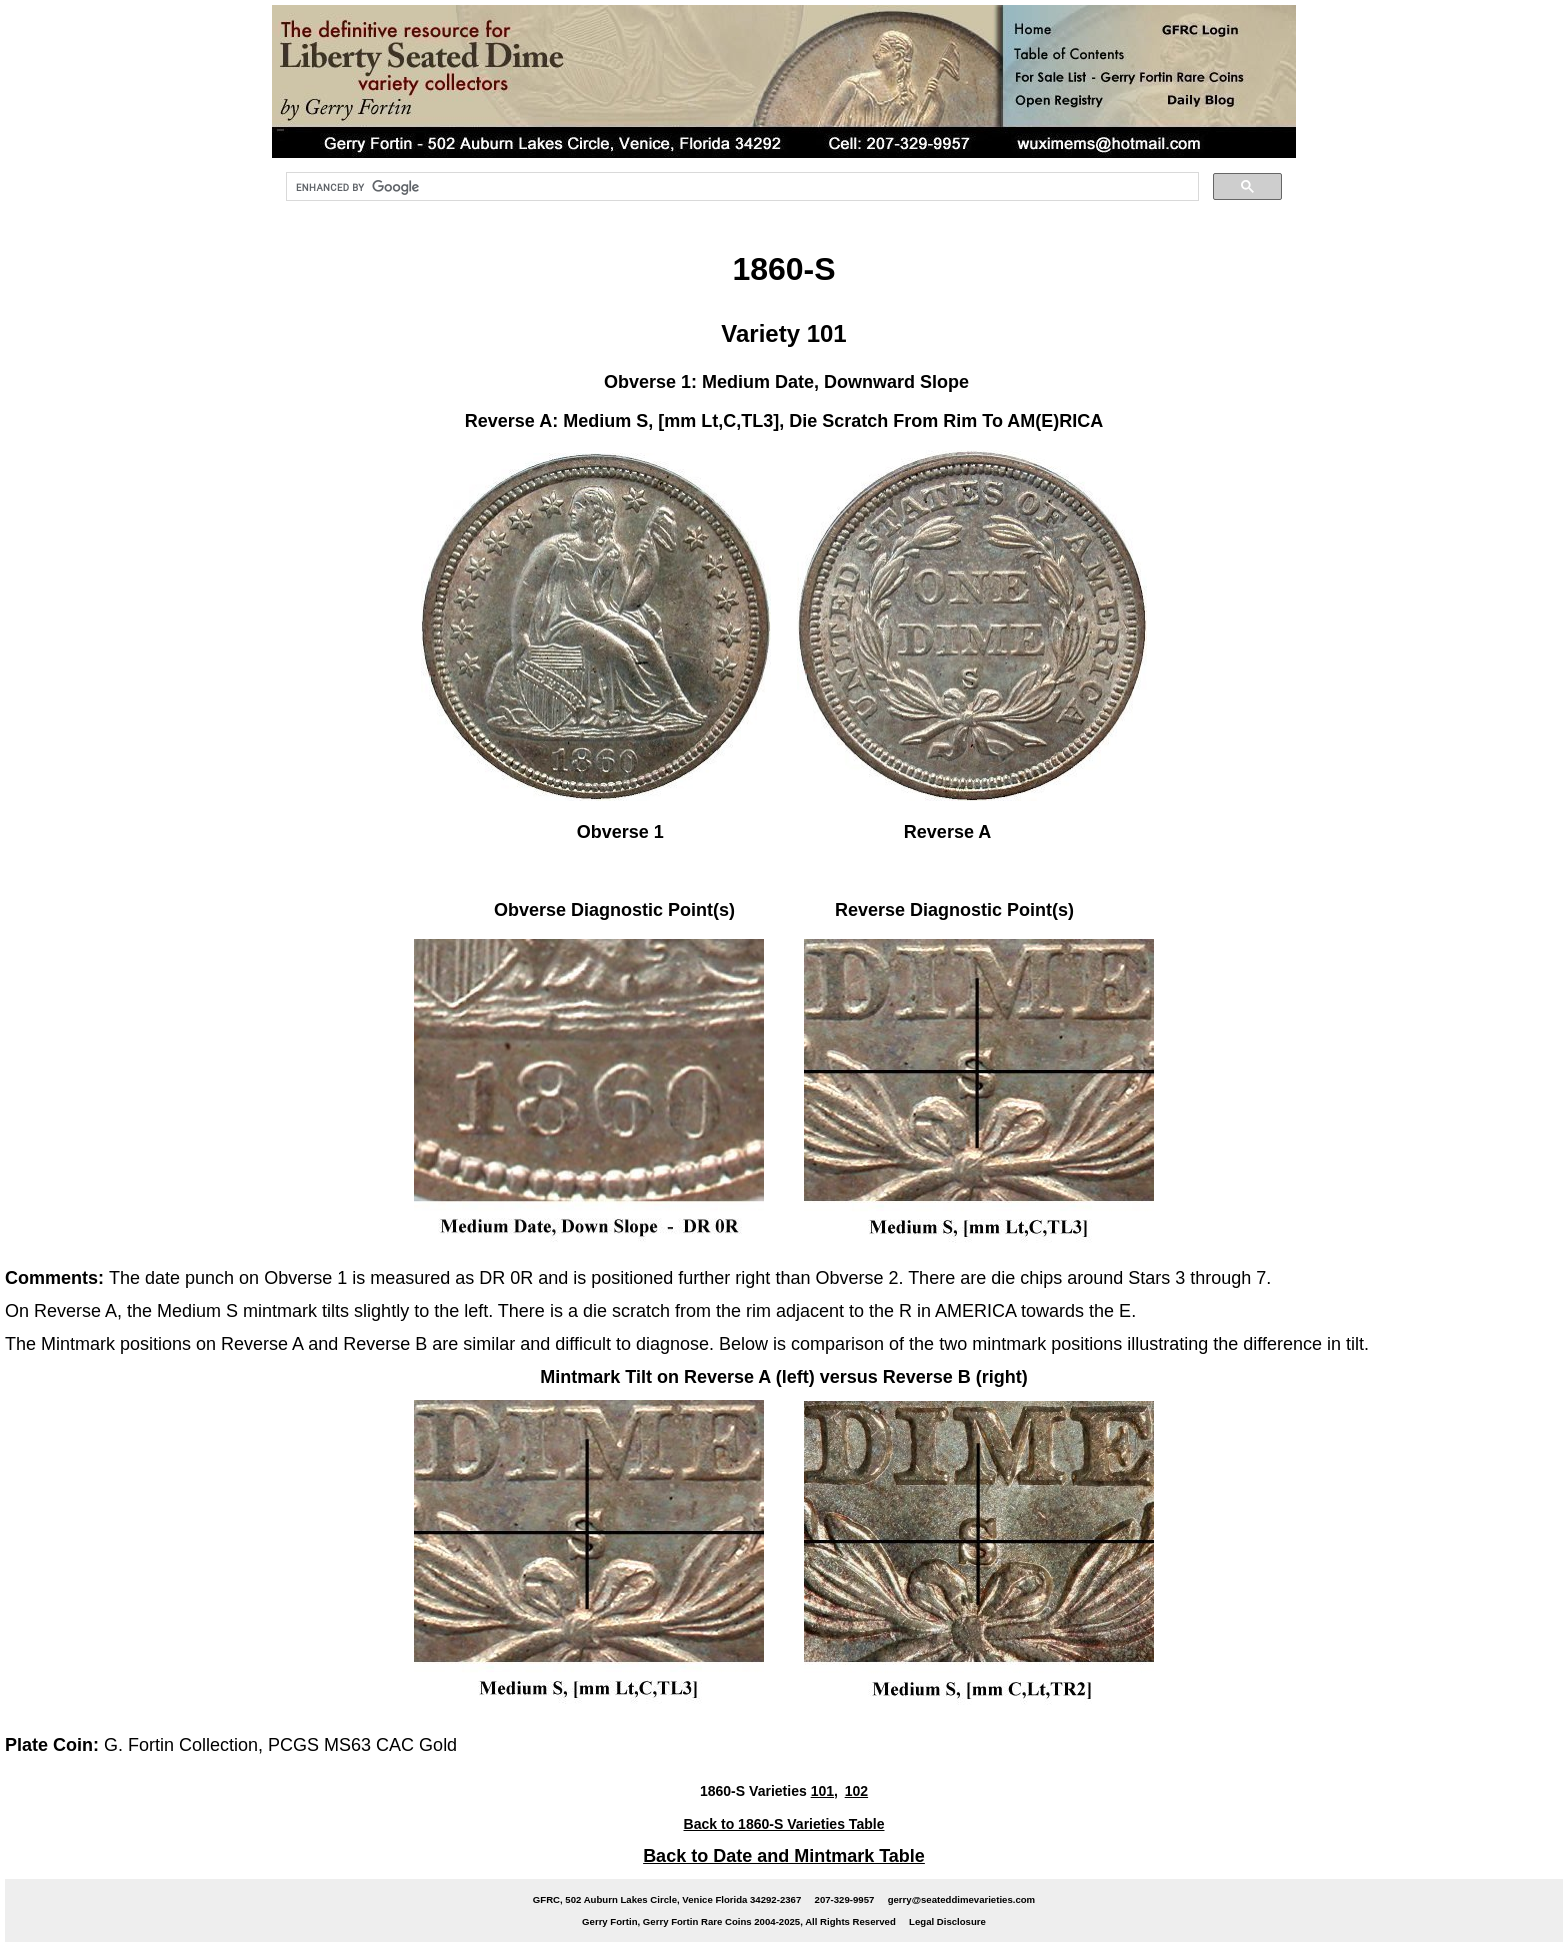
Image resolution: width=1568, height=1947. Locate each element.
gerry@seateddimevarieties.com (961, 1899)
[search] (740, 187)
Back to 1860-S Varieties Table (784, 1824)
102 (856, 1791)
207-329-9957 (845, 1899)
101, (824, 1791)
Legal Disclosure (947, 1921)
